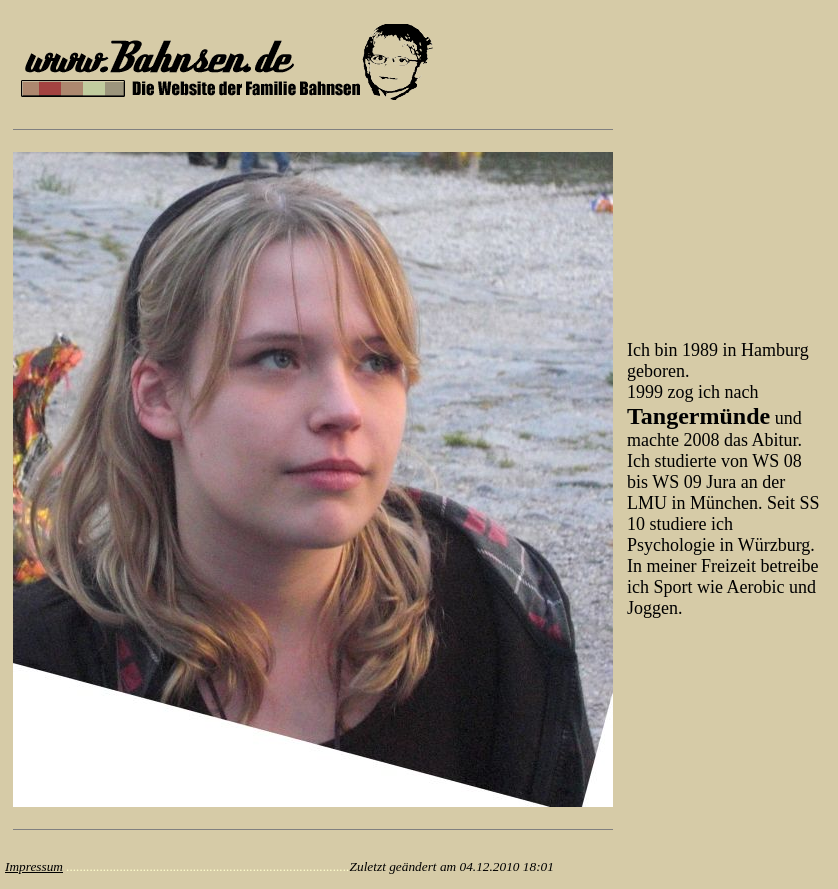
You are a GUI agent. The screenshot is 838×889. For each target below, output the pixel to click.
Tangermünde (698, 416)
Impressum (34, 866)
